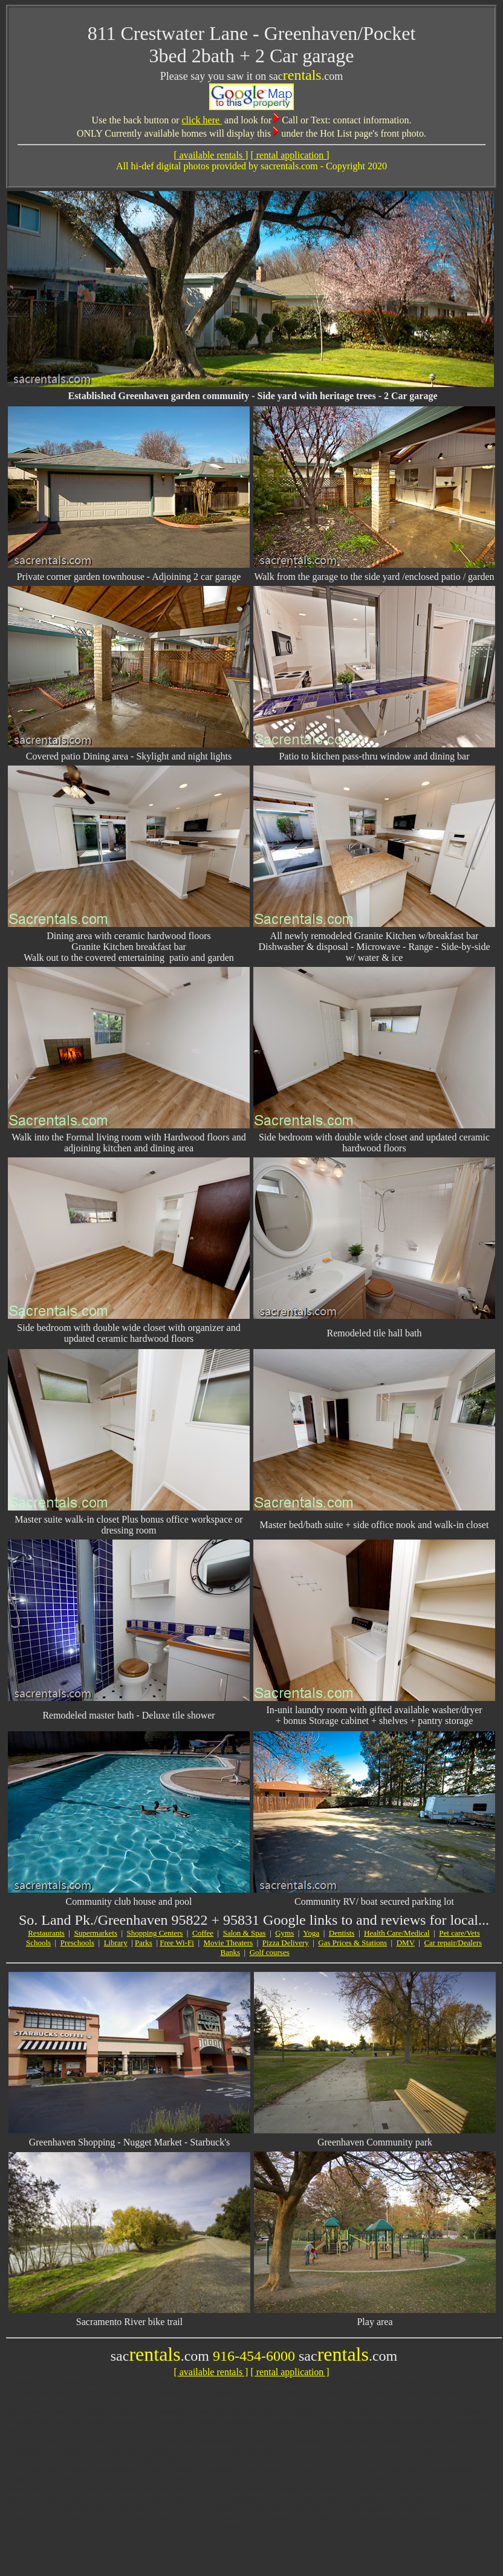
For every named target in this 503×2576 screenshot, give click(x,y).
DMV (406, 1942)
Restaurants (46, 1932)
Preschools (77, 1942)
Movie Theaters (228, 1942)
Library (116, 1942)
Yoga (311, 1932)
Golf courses (270, 1952)
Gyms (284, 1932)
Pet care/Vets (459, 1932)
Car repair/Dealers (453, 1942)
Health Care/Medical (397, 1932)
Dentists (342, 1932)
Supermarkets (95, 1932)
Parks (143, 1942)
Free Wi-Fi (177, 1942)
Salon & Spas (244, 1932)
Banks (231, 1952)
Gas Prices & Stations (352, 1942)
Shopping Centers (155, 1932)
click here (201, 120)
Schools (38, 1942)
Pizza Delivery (285, 1942)
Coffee (202, 1932)
